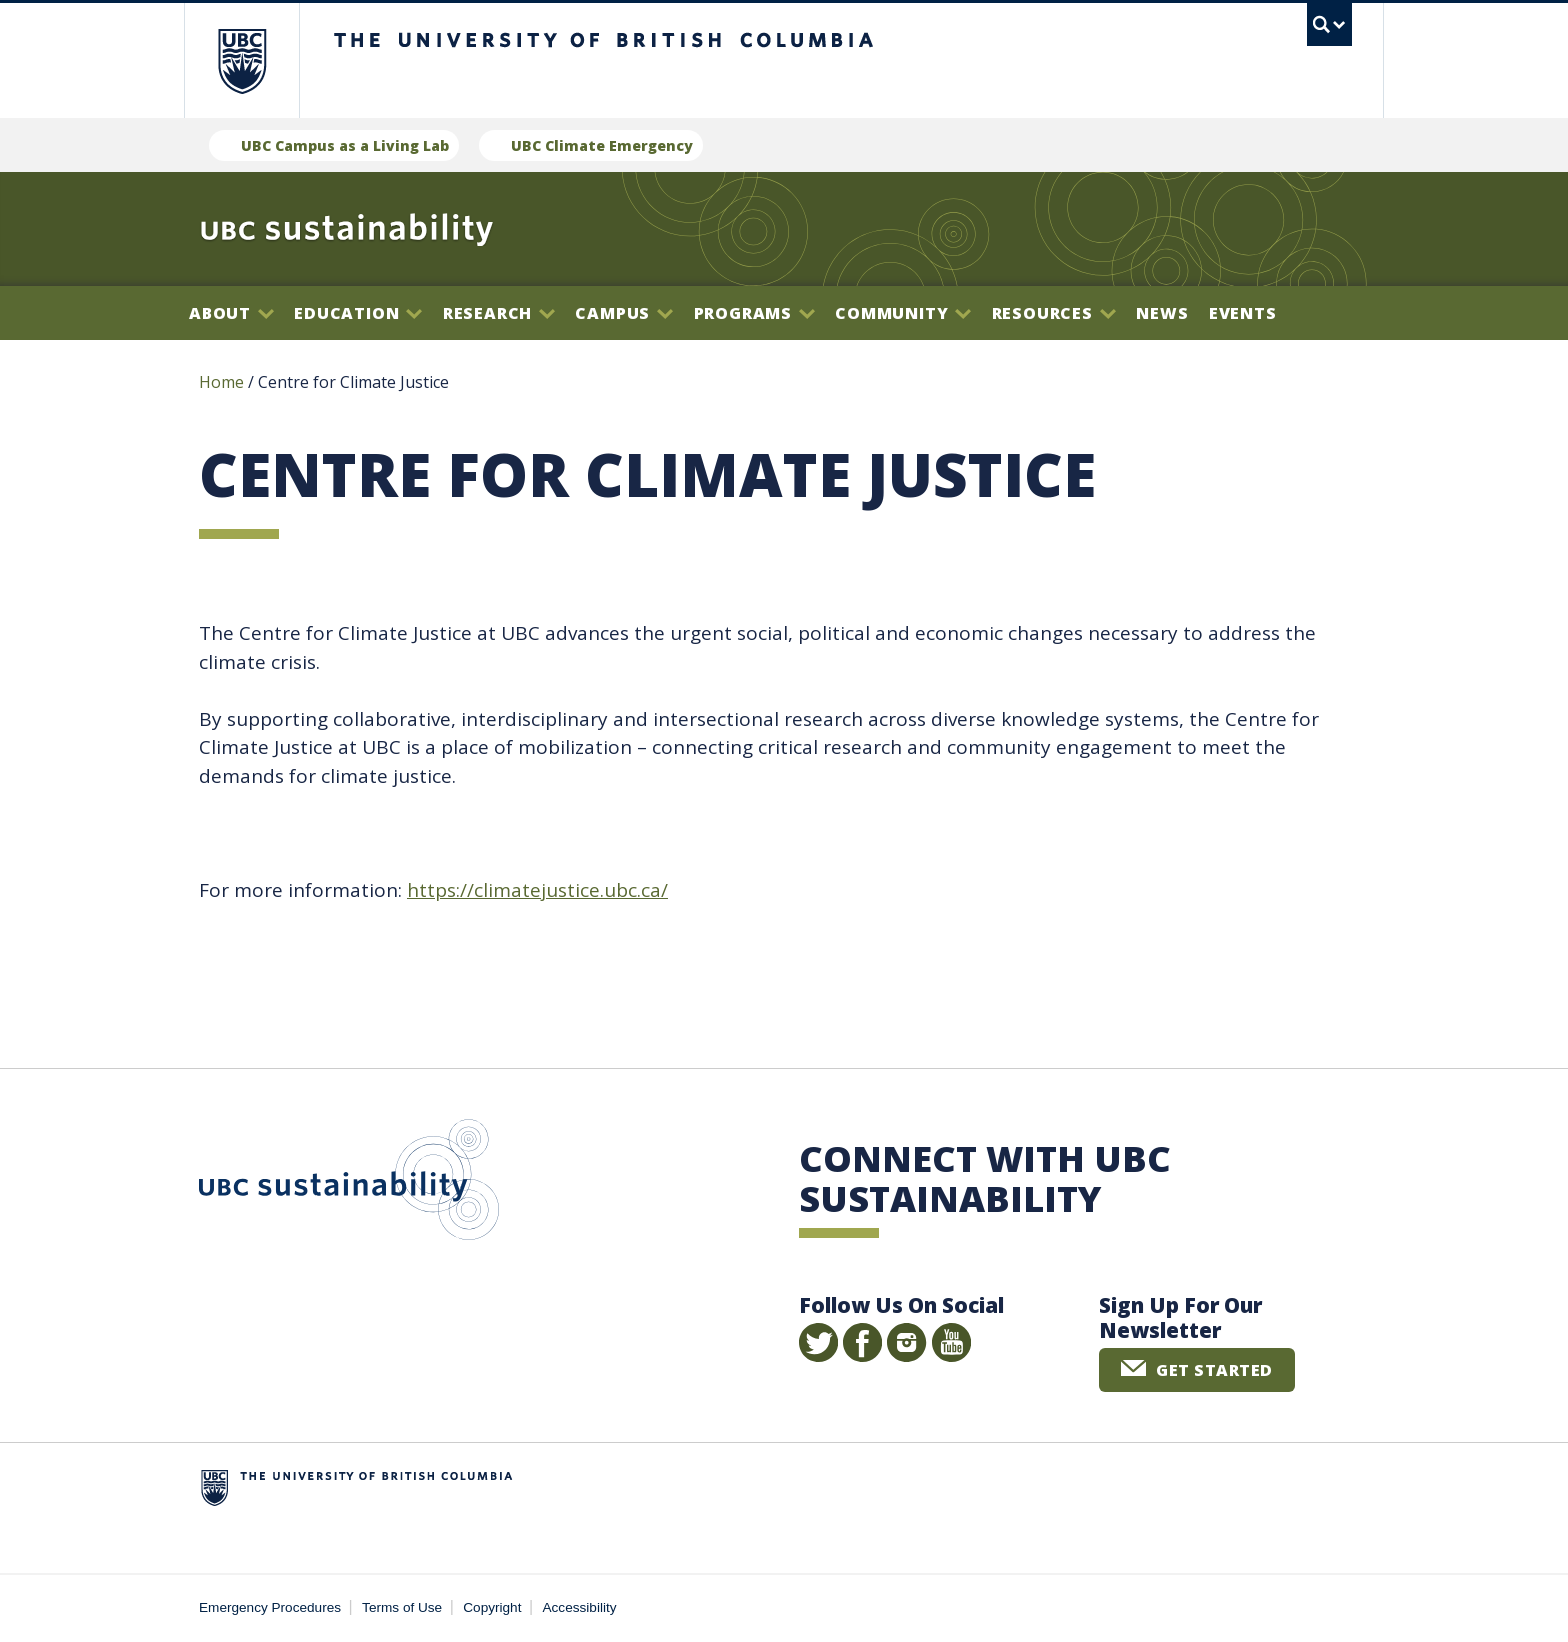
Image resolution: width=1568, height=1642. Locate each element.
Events (1243, 313)
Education (358, 313)
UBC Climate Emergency (602, 145)
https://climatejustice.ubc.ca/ (537, 890)
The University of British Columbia (241, 60)
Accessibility (580, 1607)
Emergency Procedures (270, 1607)
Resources (1054, 313)
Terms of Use (402, 1607)
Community (903, 313)
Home (221, 382)
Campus (624, 313)
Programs (754, 313)
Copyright (492, 1607)
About (231, 313)
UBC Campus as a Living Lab (345, 145)
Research (499, 313)
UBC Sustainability (349, 1184)
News (1162, 313)
